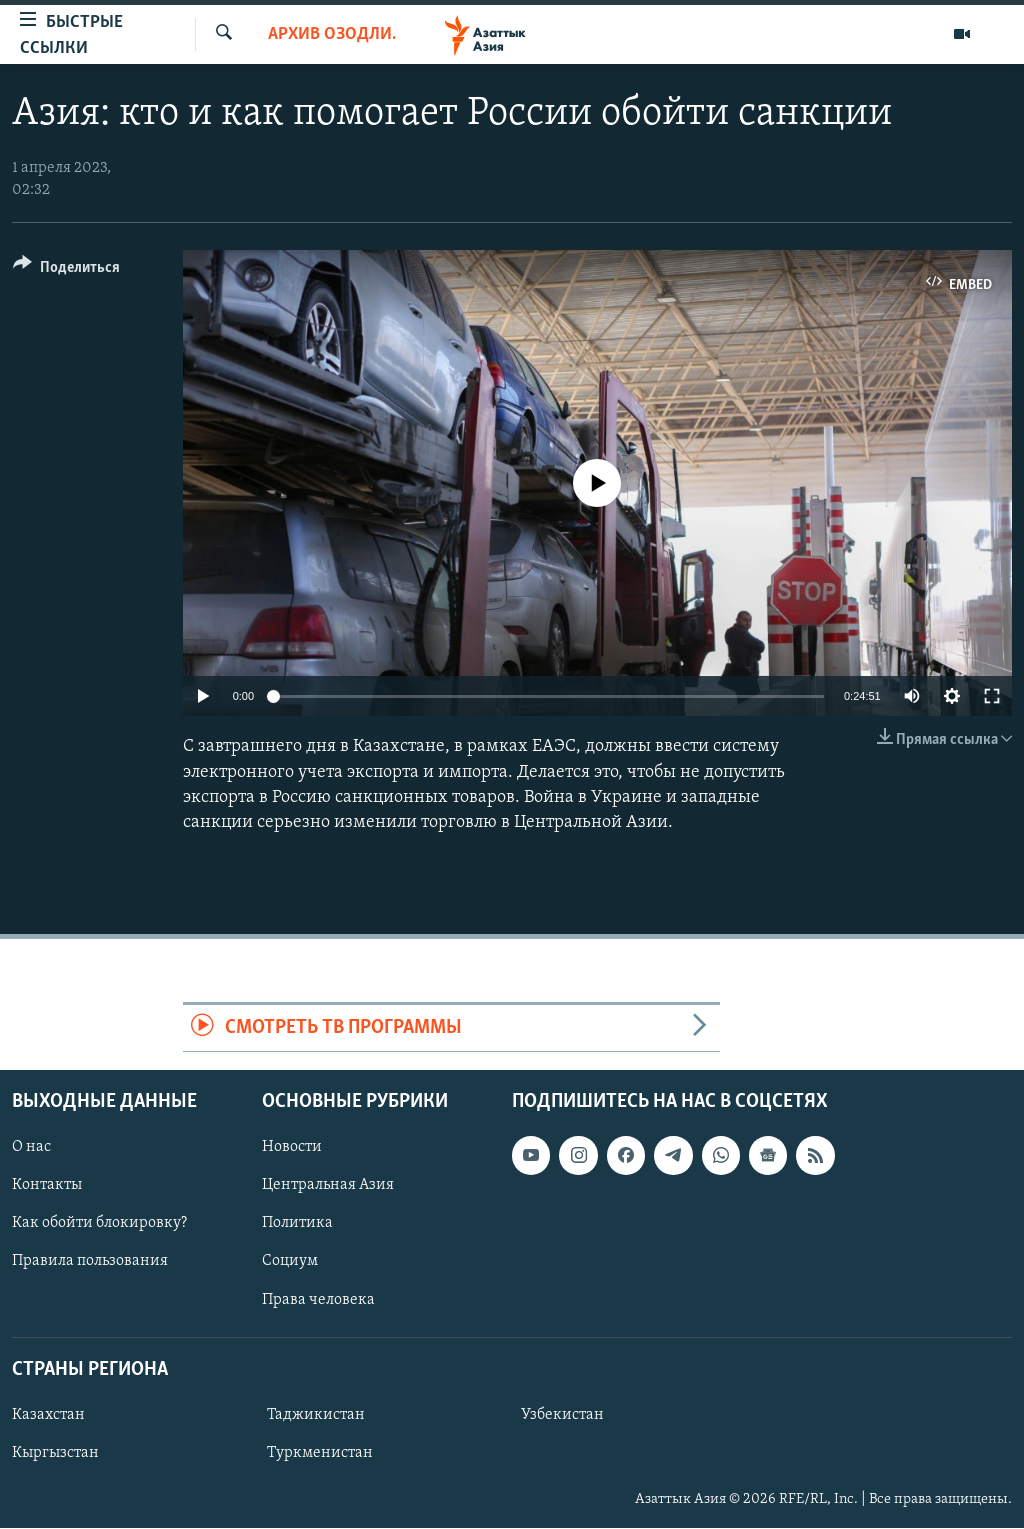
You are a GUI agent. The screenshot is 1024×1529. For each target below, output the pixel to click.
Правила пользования (90, 1262)
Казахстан (48, 1415)
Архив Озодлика (332, 34)
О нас (31, 1148)
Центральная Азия (328, 1186)
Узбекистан (562, 1415)
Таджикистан (316, 1415)
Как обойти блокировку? (99, 1224)
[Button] (66, 270)
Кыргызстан (55, 1453)
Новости (292, 1148)
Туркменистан (320, 1453)
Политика (297, 1224)
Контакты (47, 1186)
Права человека (318, 1300)
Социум (290, 1262)
